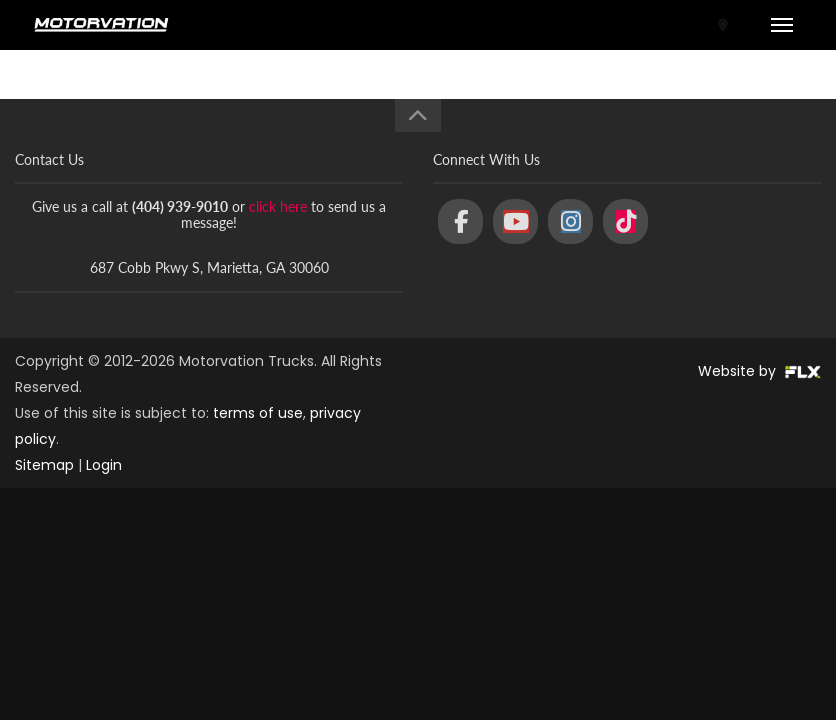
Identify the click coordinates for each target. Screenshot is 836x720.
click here (278, 206)
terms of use (258, 413)
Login (104, 465)
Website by (759, 371)
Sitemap (44, 465)
